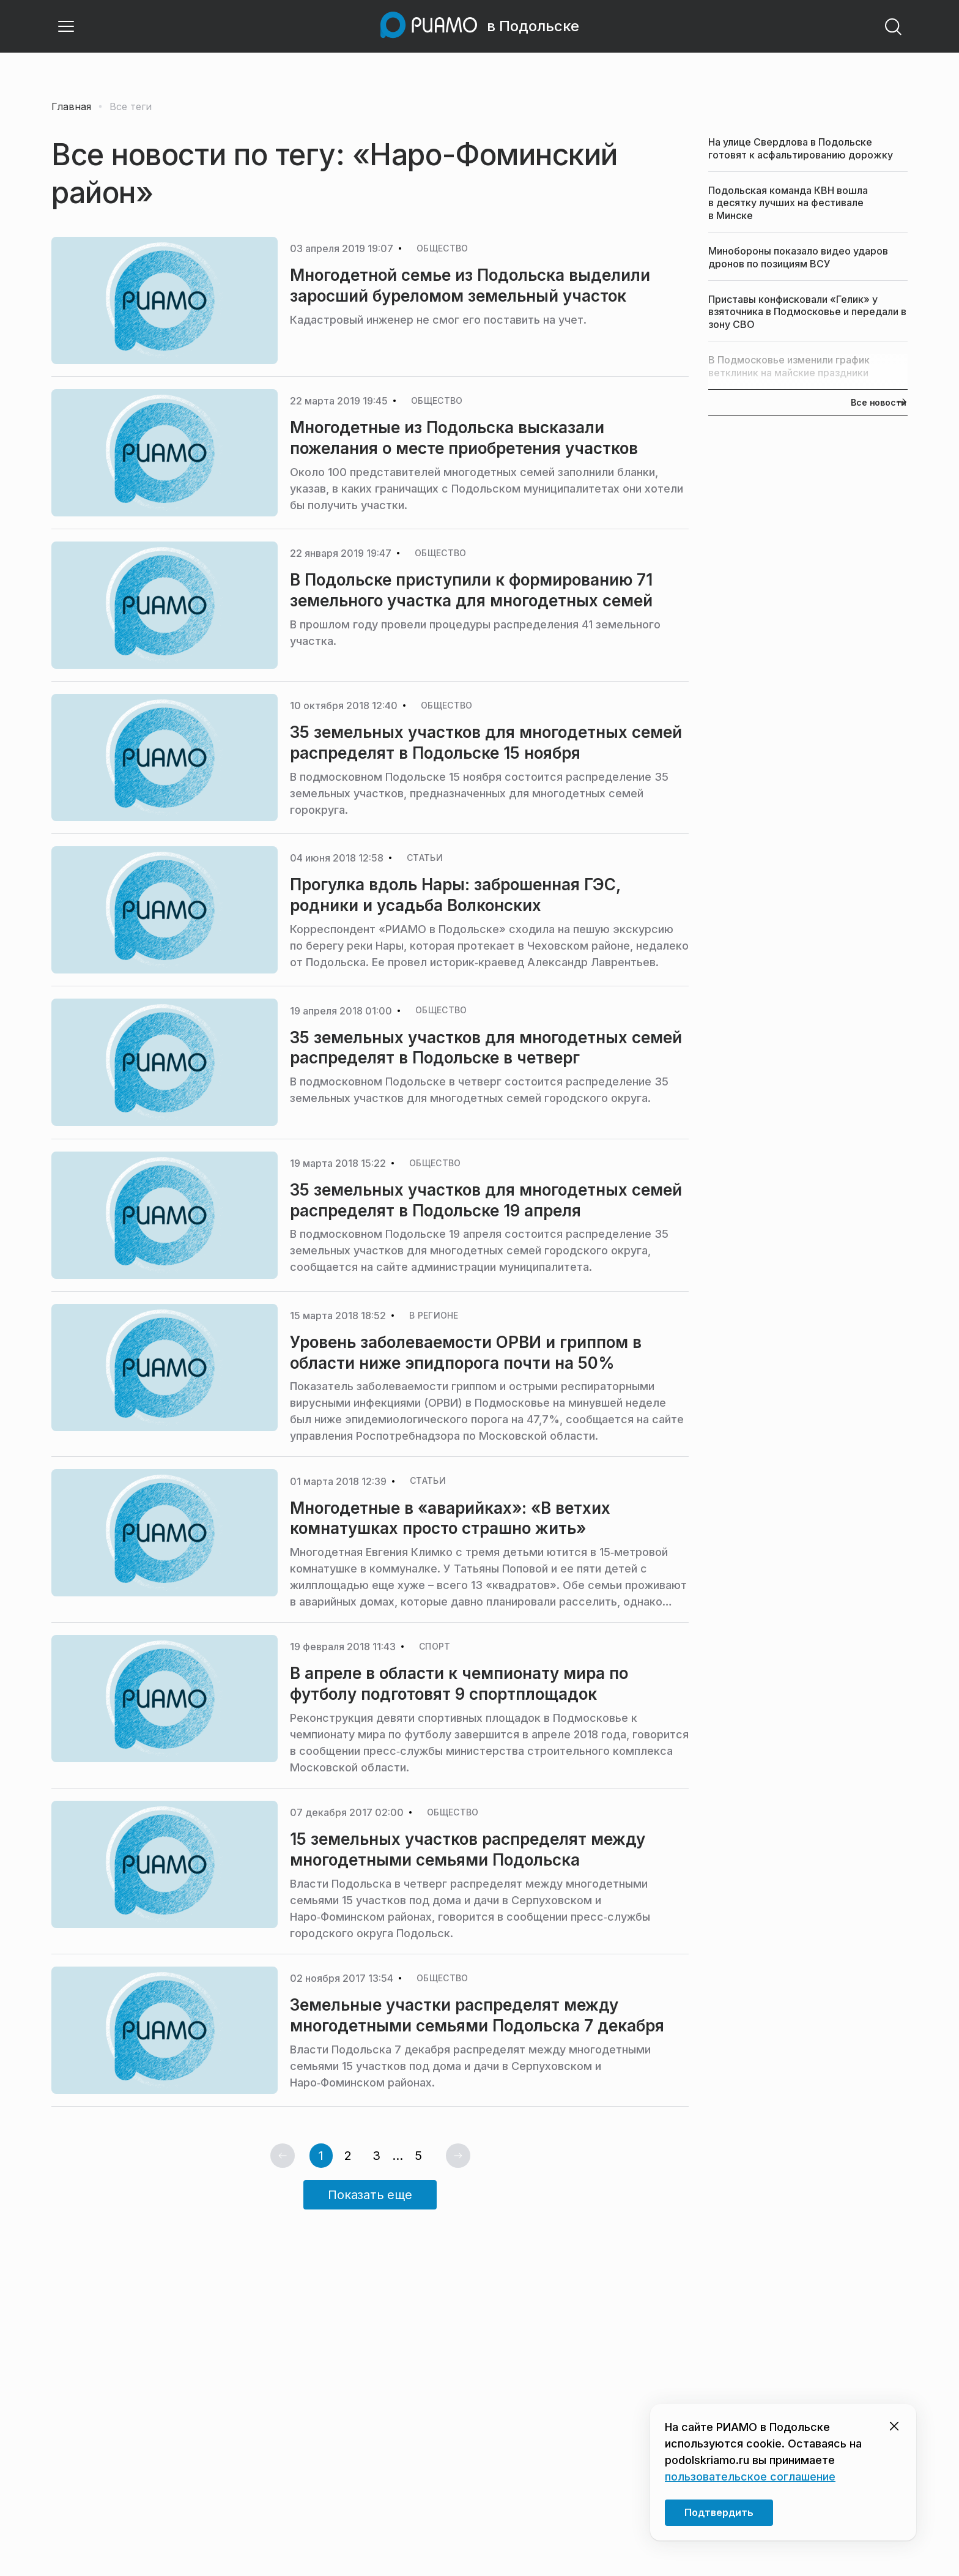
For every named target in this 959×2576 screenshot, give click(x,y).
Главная (71, 106)
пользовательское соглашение (750, 2476)
